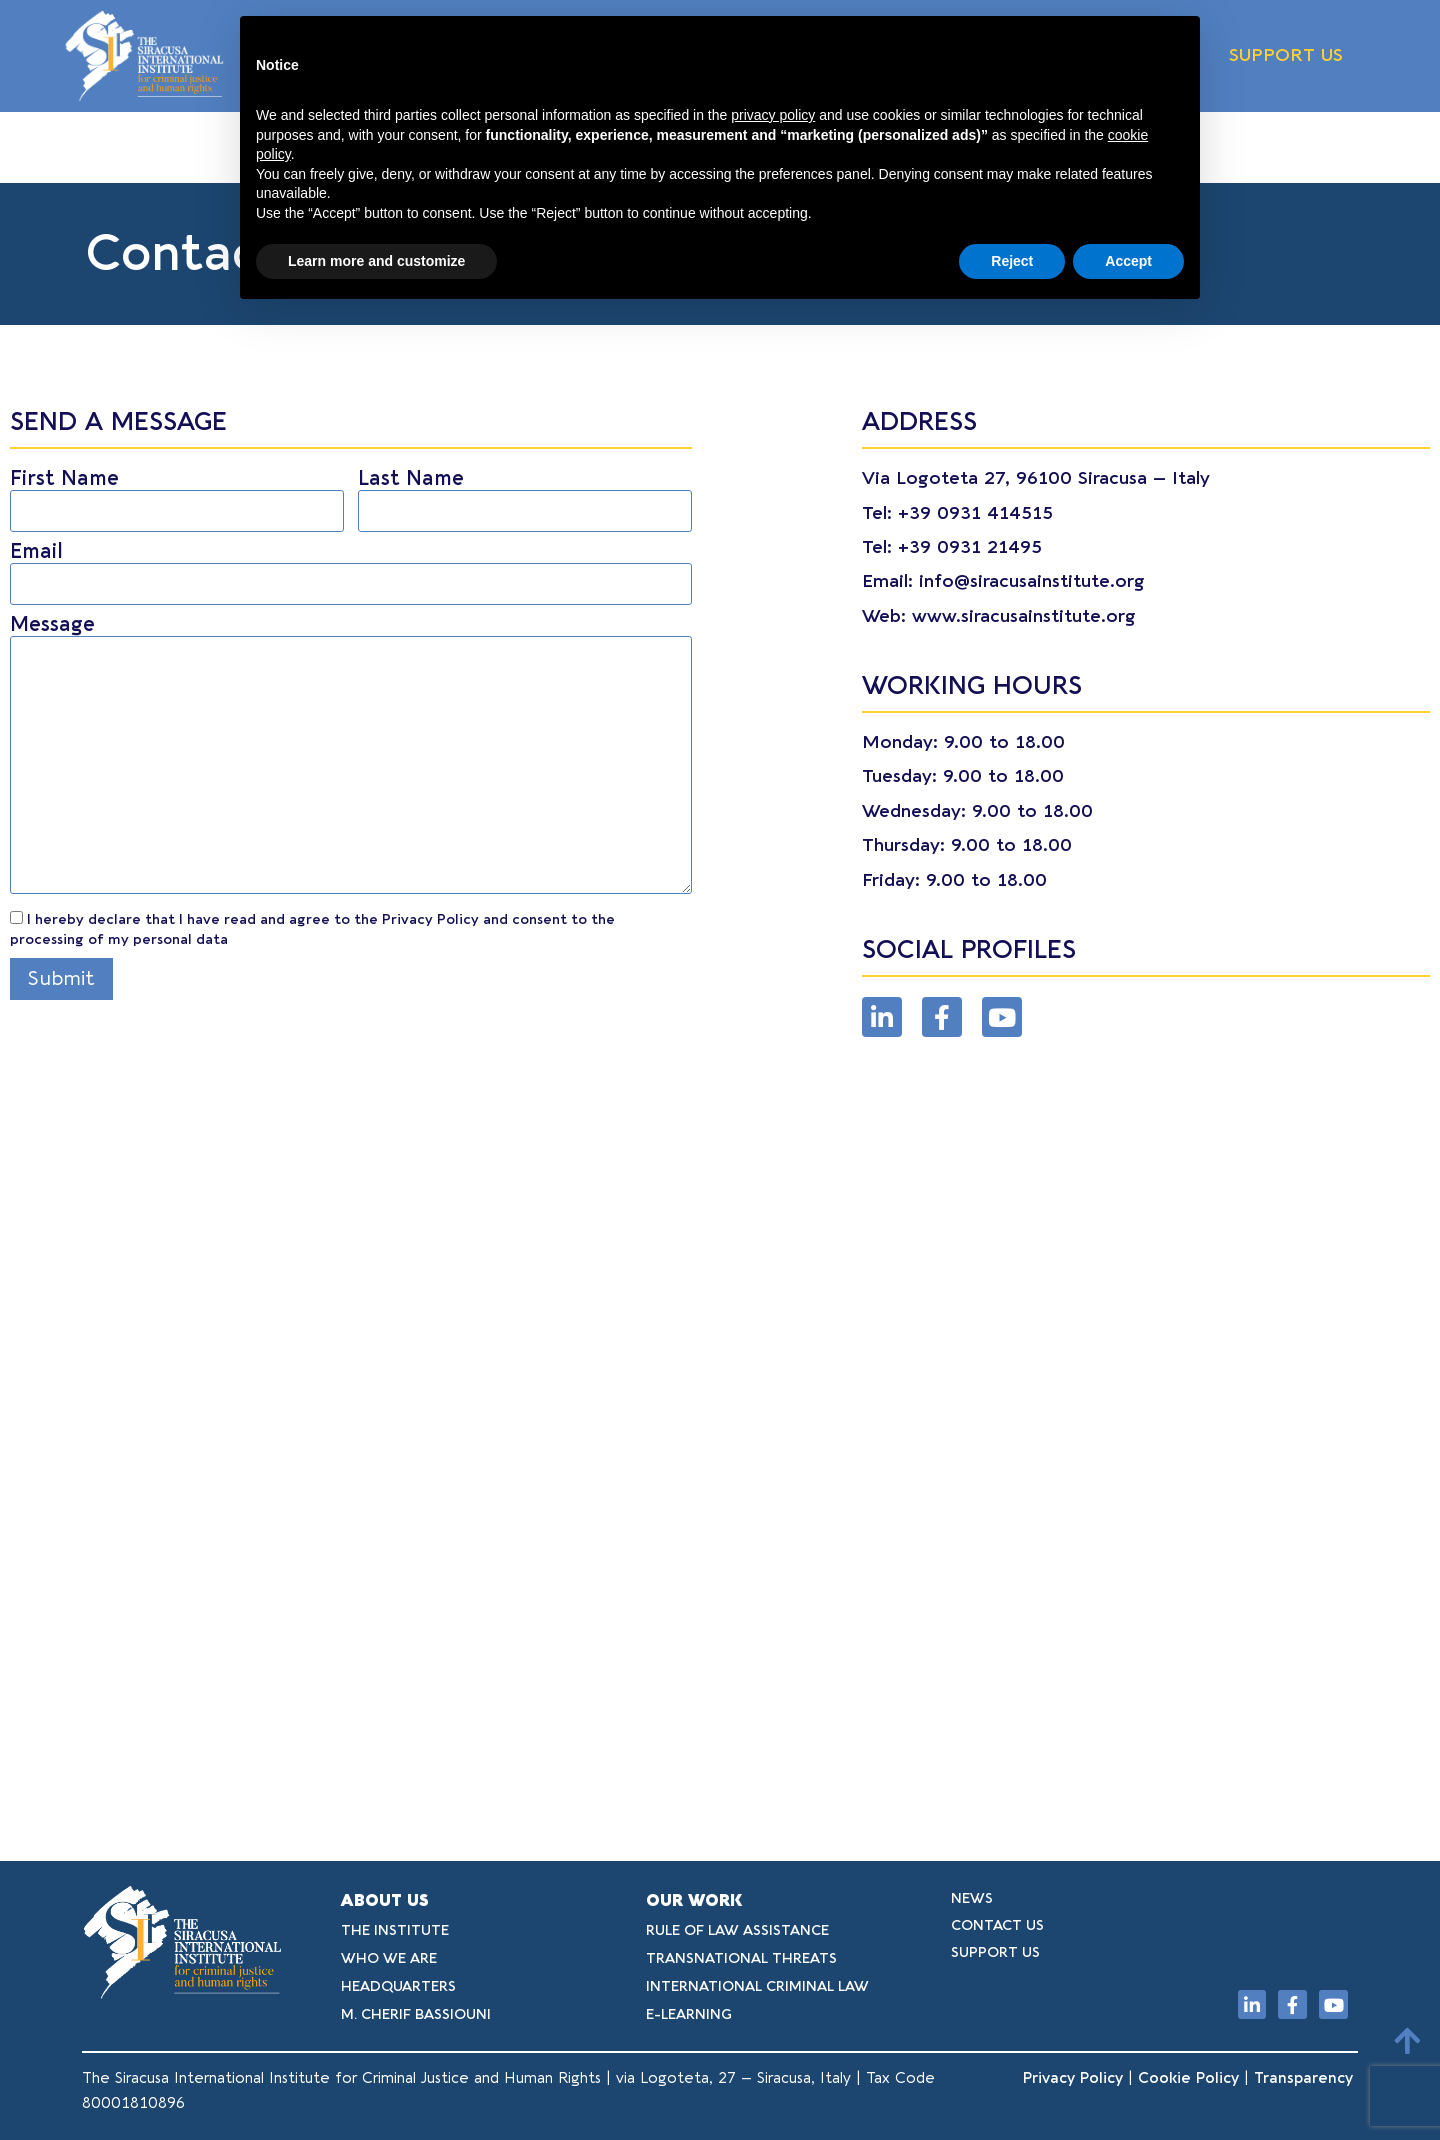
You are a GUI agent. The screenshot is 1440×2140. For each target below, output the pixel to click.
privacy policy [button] (773, 115)
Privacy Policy (1073, 2078)
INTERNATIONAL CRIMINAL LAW (757, 1986)
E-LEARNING (689, 2014)
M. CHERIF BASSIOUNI (416, 2014)
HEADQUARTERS (398, 1986)
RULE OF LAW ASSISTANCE (737, 1930)
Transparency (1306, 2078)
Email (351, 568)
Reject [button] (1012, 261)
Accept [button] (1128, 261)
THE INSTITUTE (395, 1930)
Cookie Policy (1188, 2078)
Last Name (525, 495)
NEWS (972, 1898)
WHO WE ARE (389, 1958)
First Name (177, 495)
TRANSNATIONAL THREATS (741, 1958)
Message (351, 757)
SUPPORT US (1286, 55)
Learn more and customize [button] (376, 261)
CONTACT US (997, 1925)
